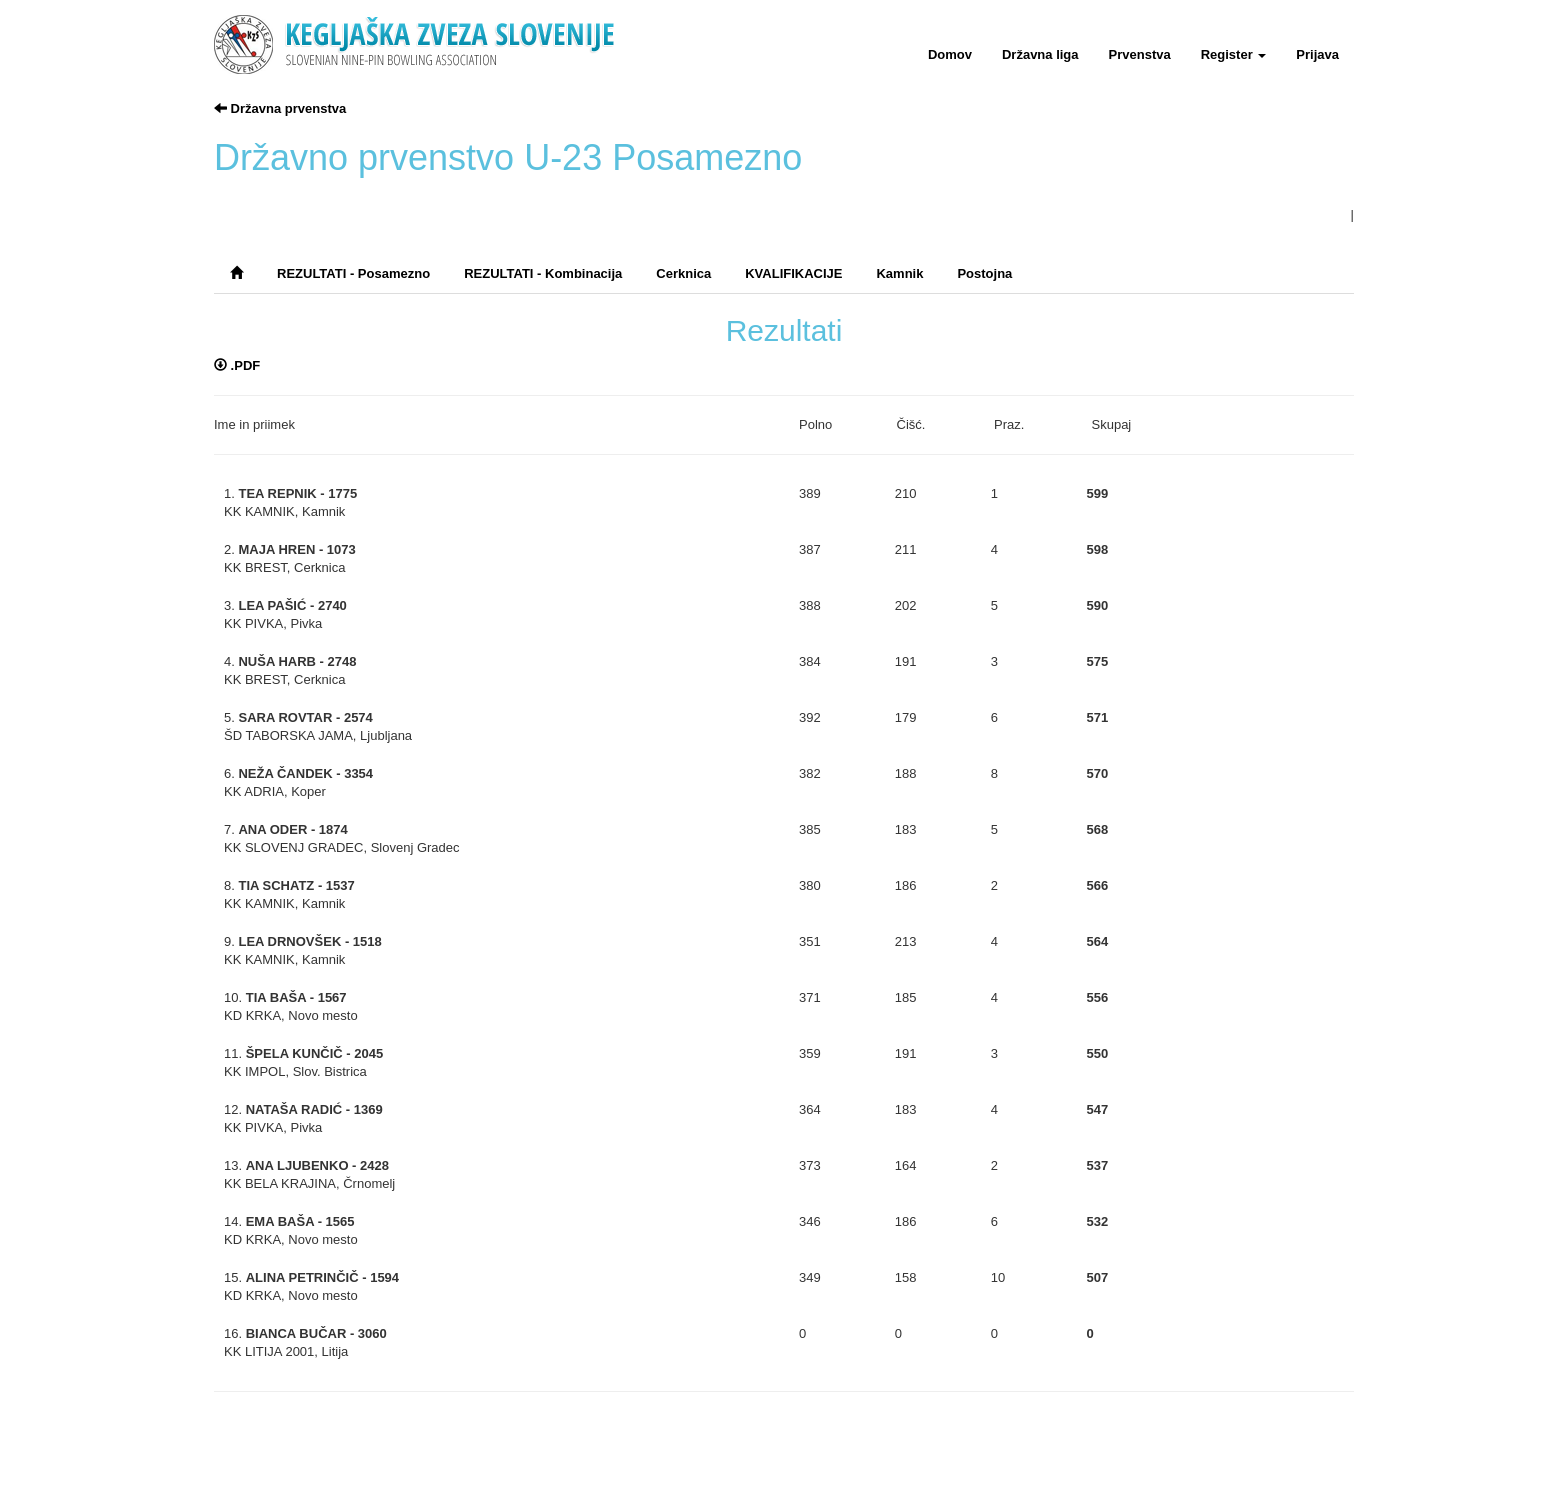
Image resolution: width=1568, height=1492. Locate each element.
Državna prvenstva (280, 108)
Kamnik (899, 273)
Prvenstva (1140, 54)
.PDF (237, 365)
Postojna (984, 273)
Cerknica (683, 273)
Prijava (1317, 54)
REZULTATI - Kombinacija (543, 273)
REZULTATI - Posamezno (353, 273)
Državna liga (1040, 54)
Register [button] (1234, 54)
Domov (950, 54)
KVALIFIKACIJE (793, 273)
